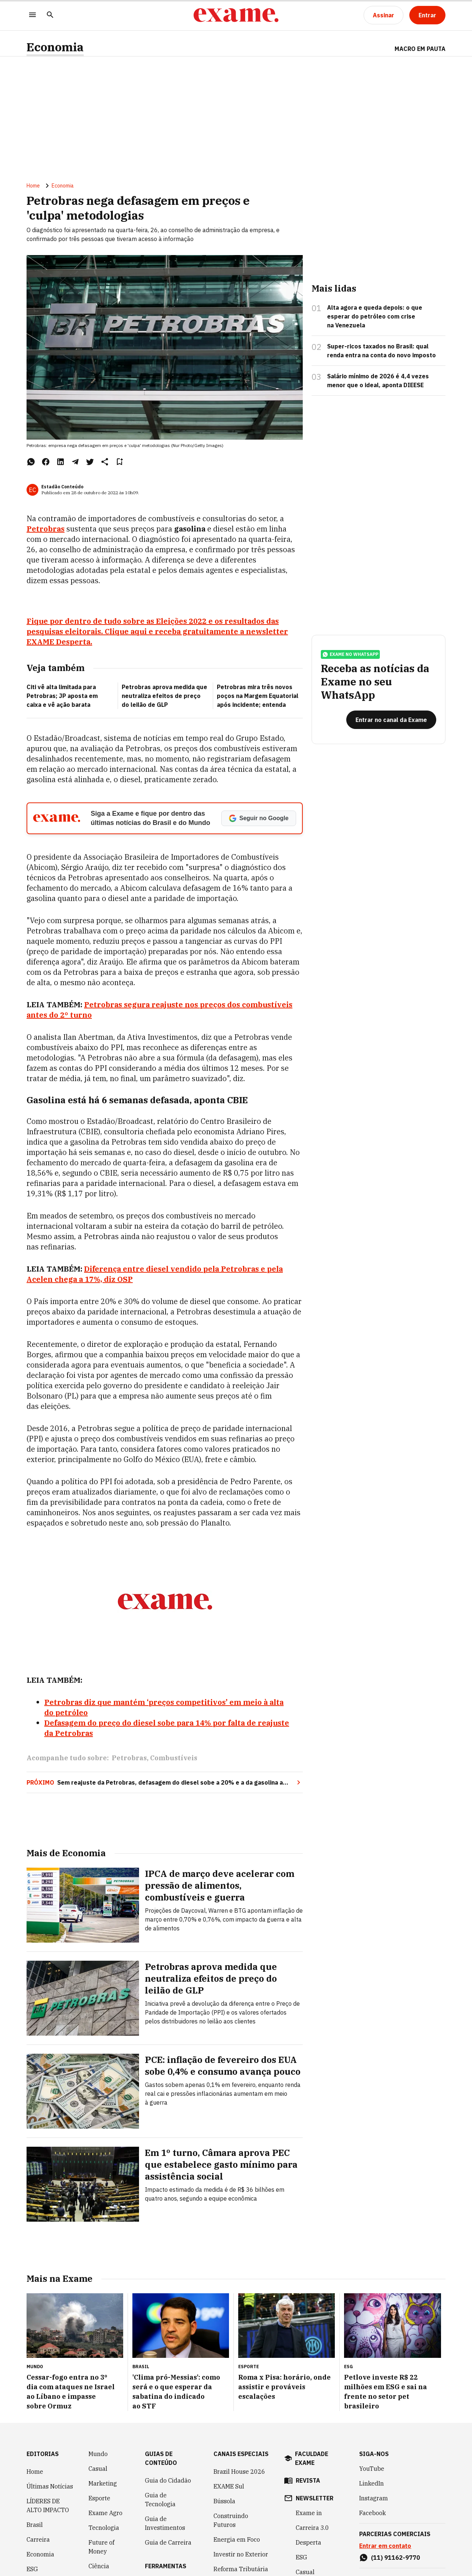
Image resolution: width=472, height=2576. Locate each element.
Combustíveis (173, 1758)
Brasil (35, 2524)
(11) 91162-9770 (395, 2557)
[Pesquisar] (50, 15)
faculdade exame (311, 2458)
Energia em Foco (237, 2539)
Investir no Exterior (241, 2554)
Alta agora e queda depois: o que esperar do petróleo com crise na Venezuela (374, 316)
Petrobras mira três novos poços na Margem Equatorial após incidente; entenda (257, 695)
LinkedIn (371, 2483)
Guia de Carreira (168, 2542)
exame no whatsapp (350, 654)
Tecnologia (103, 2527)
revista (308, 2480)
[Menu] (32, 15)
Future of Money (101, 2547)
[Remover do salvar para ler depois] (119, 461)
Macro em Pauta (420, 48)
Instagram (373, 2498)
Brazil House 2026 (239, 2471)
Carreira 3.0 (312, 2527)
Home (33, 185)
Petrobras (129, 1758)
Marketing (102, 2483)
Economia (55, 47)
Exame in (309, 2513)
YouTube (371, 2468)
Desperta (308, 2542)
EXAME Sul (229, 2486)
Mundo (98, 2454)
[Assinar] (383, 15)
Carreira (38, 2539)
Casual (97, 2468)
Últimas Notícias (50, 2486)
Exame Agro (105, 2513)
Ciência (98, 2566)
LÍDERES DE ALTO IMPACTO (48, 2505)
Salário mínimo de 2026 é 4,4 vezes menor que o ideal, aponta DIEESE (378, 380)
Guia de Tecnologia (160, 2499)
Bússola (224, 2501)
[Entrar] (427, 15)
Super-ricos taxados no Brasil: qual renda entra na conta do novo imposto (381, 351)
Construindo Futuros (231, 2520)
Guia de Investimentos (165, 2523)
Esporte (99, 2498)
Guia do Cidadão (168, 2480)
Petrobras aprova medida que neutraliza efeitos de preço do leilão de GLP (164, 695)
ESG (32, 2569)
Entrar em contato (385, 2545)
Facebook (372, 2513)
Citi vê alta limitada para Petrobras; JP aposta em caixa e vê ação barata (62, 695)
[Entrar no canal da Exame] (391, 720)
